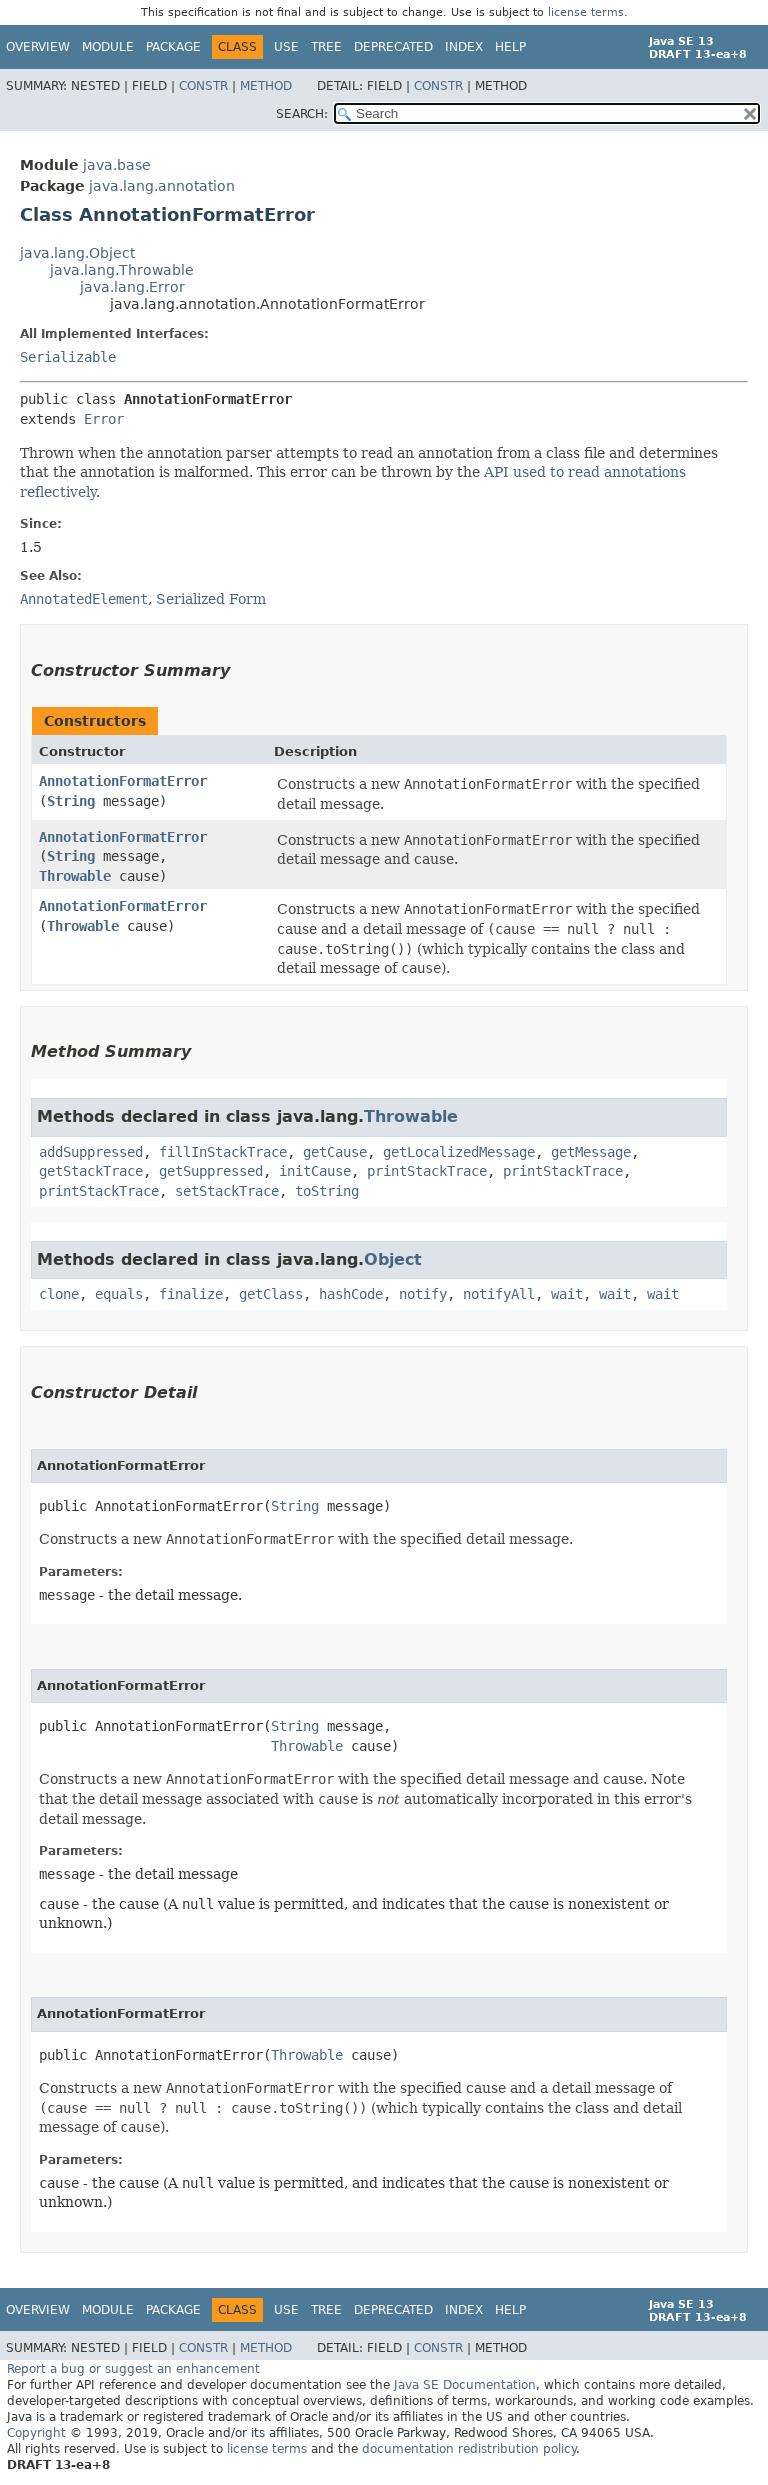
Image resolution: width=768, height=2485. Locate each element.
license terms (586, 12)
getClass (271, 1294)
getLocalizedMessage (459, 1152)
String (71, 801)
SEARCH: (302, 114)
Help (510, 47)
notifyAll (499, 1294)
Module (108, 47)
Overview (38, 47)
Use (286, 47)
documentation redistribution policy (469, 2449)
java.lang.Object (77, 253)
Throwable (75, 876)
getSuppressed (211, 1171)
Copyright (36, 2433)
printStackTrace (427, 1171)
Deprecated (393, 47)
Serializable (68, 357)
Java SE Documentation (465, 2385)
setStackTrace (227, 1191)
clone (59, 1294)
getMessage (591, 1152)
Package (173, 47)
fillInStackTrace (223, 1152)
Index (464, 47)
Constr (203, 86)
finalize (191, 1294)
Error (104, 419)
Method (266, 86)
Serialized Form (211, 599)
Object (393, 1259)
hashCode (351, 1294)
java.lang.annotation (162, 186)
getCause (335, 1152)
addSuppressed (91, 1152)
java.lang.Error (132, 287)
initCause (315, 1171)
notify (423, 1294)
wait (567, 1294)
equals (119, 1294)
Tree (326, 47)
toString (327, 1191)
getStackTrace (91, 1171)
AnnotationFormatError (123, 781)
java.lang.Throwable (122, 270)
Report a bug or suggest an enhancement (133, 2369)
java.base (117, 165)
